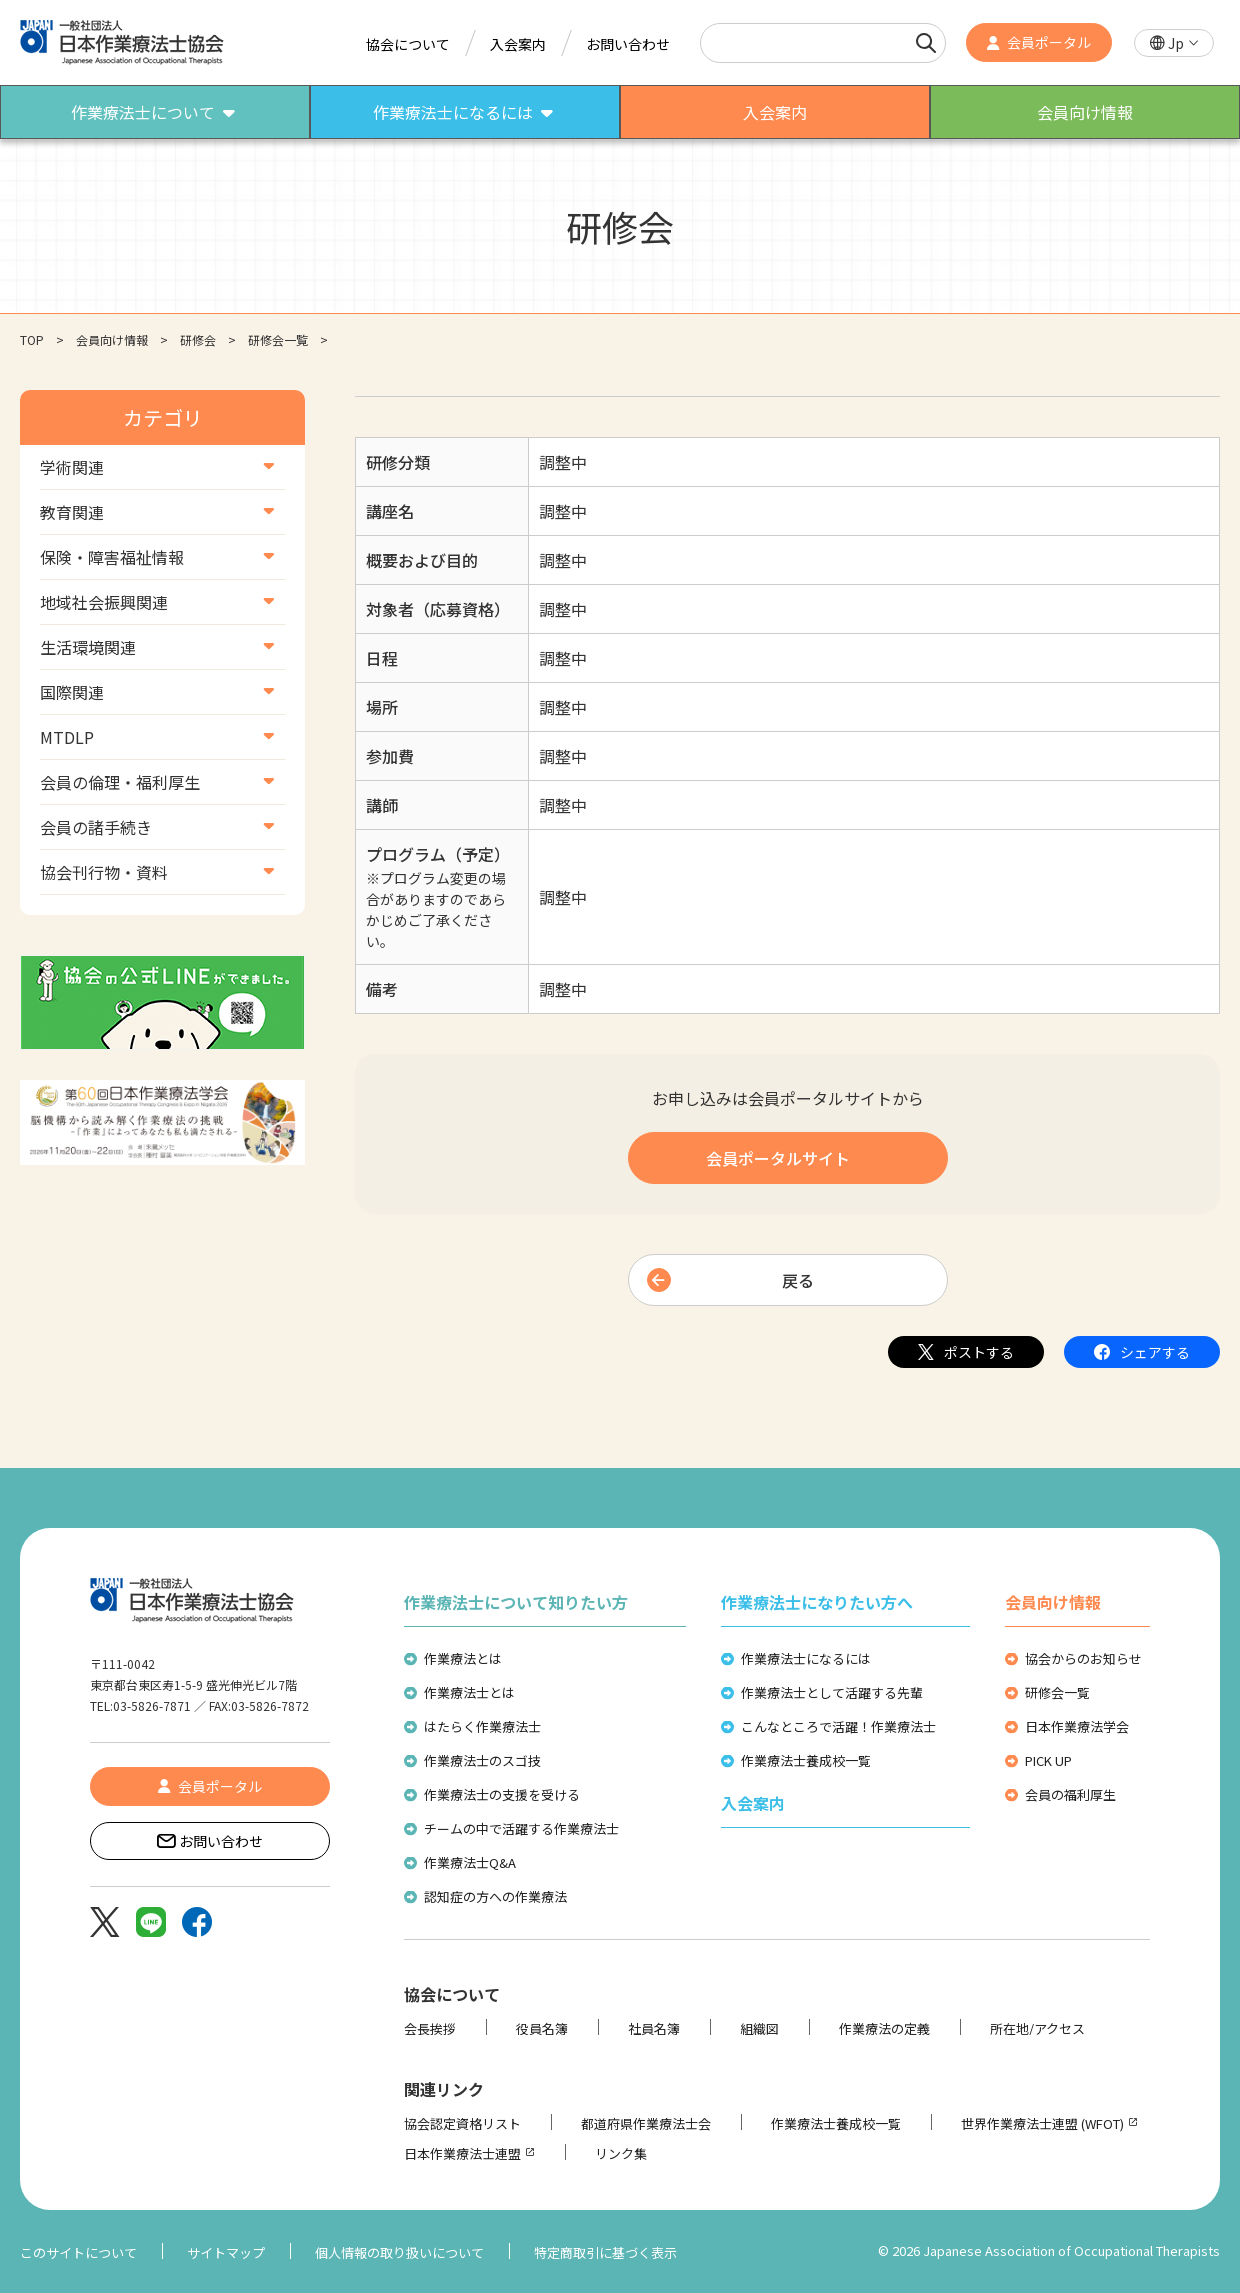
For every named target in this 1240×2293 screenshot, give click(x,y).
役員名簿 (542, 2028)
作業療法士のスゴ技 (482, 1760)
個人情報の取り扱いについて (399, 2252)
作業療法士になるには (806, 1658)
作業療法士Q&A (470, 1862)
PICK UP (1048, 1760)
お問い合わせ (628, 44)
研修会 (198, 339)
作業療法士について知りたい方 (516, 1602)
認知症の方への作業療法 (495, 1896)
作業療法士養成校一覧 (806, 1760)
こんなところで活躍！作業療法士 (838, 1726)
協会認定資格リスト (462, 2123)
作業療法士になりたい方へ (817, 1602)
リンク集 (621, 2153)
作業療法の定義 (884, 2028)
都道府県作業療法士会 (646, 2123)
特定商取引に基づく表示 (605, 2252)
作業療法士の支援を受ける (502, 1794)
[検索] (926, 43)
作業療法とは (463, 1658)
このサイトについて (78, 2252)
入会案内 (518, 44)
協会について (408, 44)
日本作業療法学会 (1077, 1726)
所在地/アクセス (1037, 2028)
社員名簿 (654, 2028)
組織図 (759, 2028)
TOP (32, 339)
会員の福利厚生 (1070, 1794)
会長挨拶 (430, 2028)
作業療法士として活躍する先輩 (832, 1692)
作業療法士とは (469, 1692)
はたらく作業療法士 (482, 1726)
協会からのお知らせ (1083, 1658)
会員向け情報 (112, 339)
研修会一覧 (278, 339)
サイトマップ (226, 2252)
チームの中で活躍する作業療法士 (521, 1828)
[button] (1174, 43)
